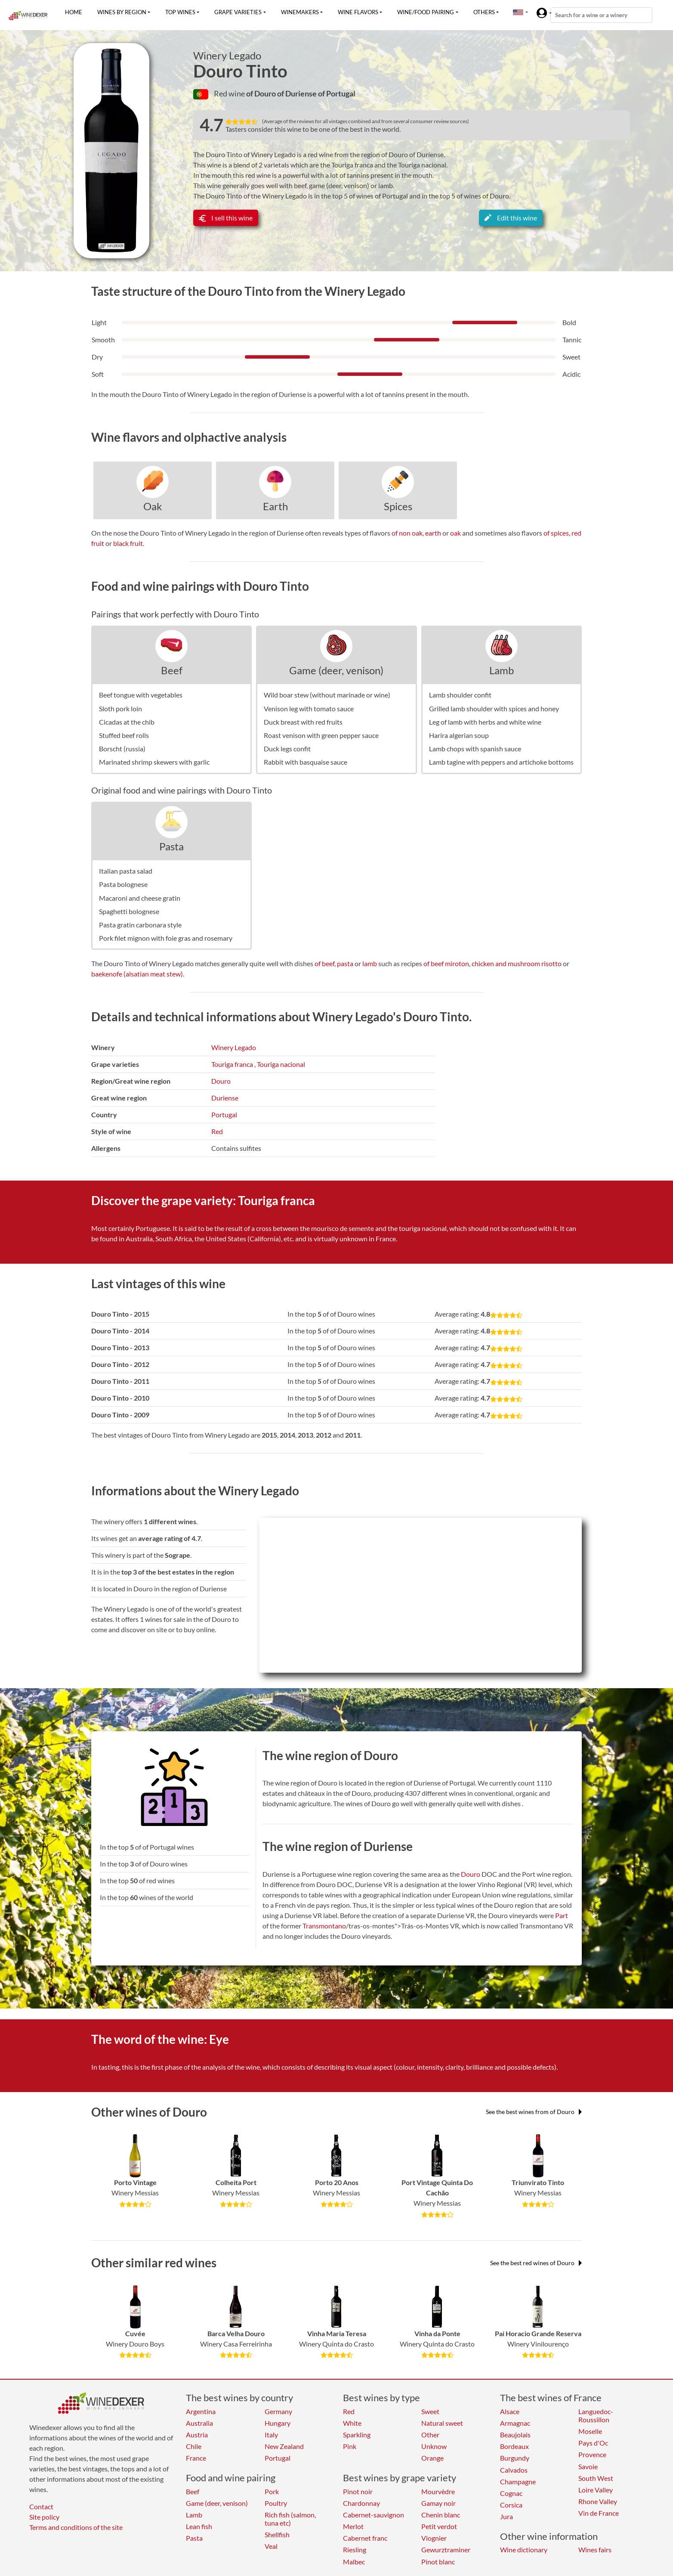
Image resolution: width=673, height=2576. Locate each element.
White (352, 2423)
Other (430, 2434)
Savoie (588, 2466)
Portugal (224, 1114)
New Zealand (284, 2446)
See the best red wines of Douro (536, 2262)
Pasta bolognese (123, 884)
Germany (278, 2411)
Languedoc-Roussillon (595, 2415)
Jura (506, 2516)
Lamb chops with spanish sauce (475, 748)
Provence (592, 2454)
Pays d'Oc (593, 2443)
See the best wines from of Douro (534, 2111)
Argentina (201, 2411)
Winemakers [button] (300, 12)
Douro (221, 1081)
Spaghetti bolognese (129, 911)
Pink (349, 2446)
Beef (171, 670)
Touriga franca (232, 1064)
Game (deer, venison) (336, 670)
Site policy (44, 2517)
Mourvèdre (438, 2491)
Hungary (277, 2423)
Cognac (511, 2493)
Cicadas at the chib (126, 722)
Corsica (511, 2505)
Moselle (590, 2431)
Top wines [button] (180, 12)
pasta (345, 963)
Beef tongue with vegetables (140, 695)
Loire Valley (595, 2490)
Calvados (514, 2470)
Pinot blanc (438, 2561)
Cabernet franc (365, 2538)
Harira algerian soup (459, 735)
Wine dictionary (523, 2549)
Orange (432, 2458)
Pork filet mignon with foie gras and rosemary (165, 938)
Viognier (434, 2538)
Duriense (224, 1098)
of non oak (407, 533)
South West (595, 2478)
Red (217, 1131)
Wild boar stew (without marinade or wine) (327, 695)
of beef (324, 963)
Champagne (518, 2481)
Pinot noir (358, 2491)
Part (561, 1915)
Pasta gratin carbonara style (140, 925)
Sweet (430, 2411)
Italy (271, 2434)
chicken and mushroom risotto (517, 963)
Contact (41, 2506)
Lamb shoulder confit (460, 695)
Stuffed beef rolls (124, 735)
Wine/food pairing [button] (425, 12)
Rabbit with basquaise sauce (305, 762)
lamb (369, 963)
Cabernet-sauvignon (373, 2515)
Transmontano (324, 1926)
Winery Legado (227, 56)
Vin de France (598, 2513)
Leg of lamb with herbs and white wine (485, 722)
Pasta (171, 846)
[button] (518, 12)
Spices (398, 506)
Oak (152, 506)
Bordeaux (514, 2446)
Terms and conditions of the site (76, 2527)
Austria (197, 2434)
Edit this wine (511, 218)
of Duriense (297, 93)
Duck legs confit (287, 748)
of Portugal (336, 93)
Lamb (501, 670)
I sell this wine (226, 218)
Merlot (353, 2526)
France (196, 2458)
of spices (556, 533)
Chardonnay (361, 2503)
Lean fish (199, 2526)
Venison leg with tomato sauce (309, 708)
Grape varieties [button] (238, 12)
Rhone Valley (597, 2501)
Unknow (434, 2446)
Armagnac (515, 2423)
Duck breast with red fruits (303, 722)
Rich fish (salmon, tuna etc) (290, 2519)
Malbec (354, 2561)
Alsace (509, 2411)
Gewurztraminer (445, 2549)
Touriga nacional (281, 1064)
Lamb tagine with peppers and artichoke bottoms (501, 762)
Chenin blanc (440, 2515)
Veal (271, 2546)
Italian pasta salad (125, 871)
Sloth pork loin (120, 708)
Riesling (354, 2549)
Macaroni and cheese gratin (139, 898)
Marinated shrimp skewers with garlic (154, 762)
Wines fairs (594, 2549)
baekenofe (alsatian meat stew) (137, 974)
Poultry (276, 2503)
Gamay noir (438, 2503)
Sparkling (356, 2434)
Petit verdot (439, 2526)
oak (455, 533)
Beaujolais (515, 2434)
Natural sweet (442, 2423)
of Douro (261, 93)
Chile (193, 2446)
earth (433, 533)
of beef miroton (446, 963)
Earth (275, 506)
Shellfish (277, 2534)
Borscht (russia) (122, 748)
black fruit (128, 543)
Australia (199, 2423)
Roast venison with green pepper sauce (321, 735)
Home (73, 12)
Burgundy (514, 2458)
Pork (272, 2491)
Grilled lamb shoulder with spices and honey (494, 708)
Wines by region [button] (121, 12)
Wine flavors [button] (358, 12)
